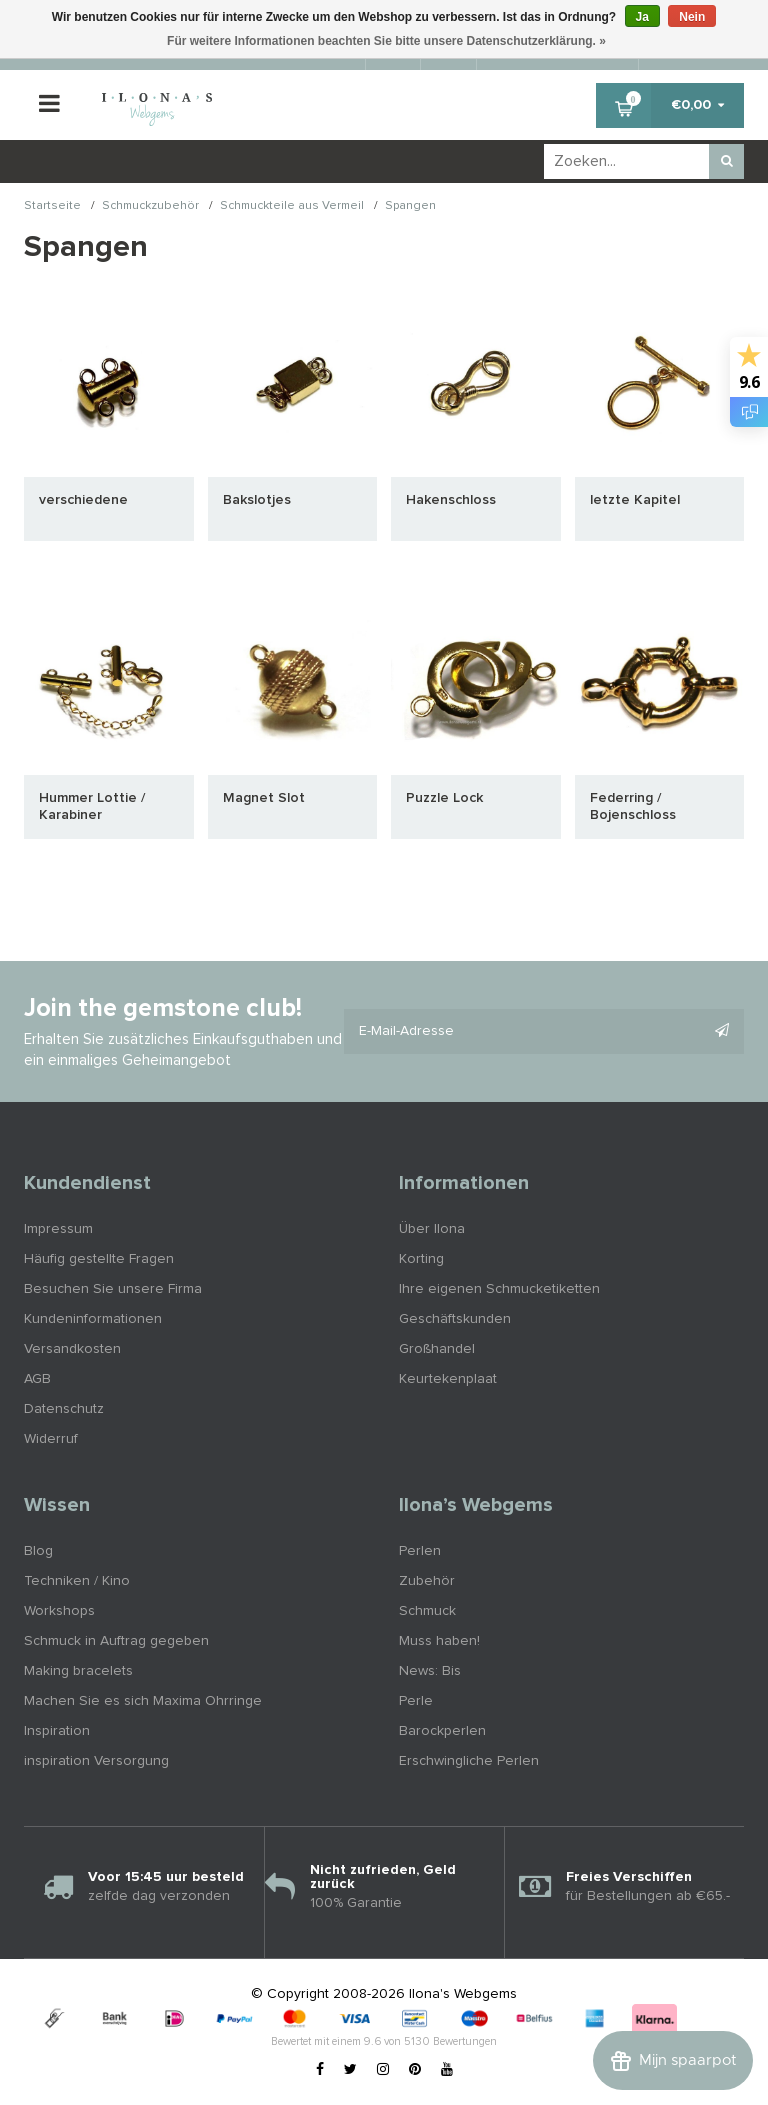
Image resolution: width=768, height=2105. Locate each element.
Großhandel (437, 1349)
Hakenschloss (451, 500)
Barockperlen (442, 1731)
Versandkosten (72, 1349)
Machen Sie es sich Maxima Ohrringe (143, 1701)
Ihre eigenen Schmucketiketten (499, 1289)
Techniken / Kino (77, 1581)
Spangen (410, 207)
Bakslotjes (257, 500)
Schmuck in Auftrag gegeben (116, 1641)
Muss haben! (439, 1641)
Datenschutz (64, 1409)
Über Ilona (432, 1229)
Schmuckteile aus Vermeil (292, 207)
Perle (416, 1701)
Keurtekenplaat (448, 1379)
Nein (692, 17)
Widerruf (51, 1439)
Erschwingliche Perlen (469, 1761)
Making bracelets (78, 1671)
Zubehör (427, 1581)
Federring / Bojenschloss (633, 806)
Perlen (420, 1551)
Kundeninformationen (93, 1319)
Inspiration (57, 1731)
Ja (642, 17)
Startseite (52, 207)
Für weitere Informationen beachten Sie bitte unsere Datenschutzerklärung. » (386, 41)
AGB (37, 1379)
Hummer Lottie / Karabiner (92, 806)
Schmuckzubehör (150, 207)
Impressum (58, 1229)
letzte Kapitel (635, 500)
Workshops (59, 1611)
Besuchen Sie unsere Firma (113, 1289)
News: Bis (430, 1671)
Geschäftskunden (455, 1319)
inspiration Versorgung (96, 1761)
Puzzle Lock (444, 798)
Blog (38, 1551)
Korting (421, 1259)
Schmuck (427, 1611)
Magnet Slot (264, 798)
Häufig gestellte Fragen (99, 1259)
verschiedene (83, 500)
